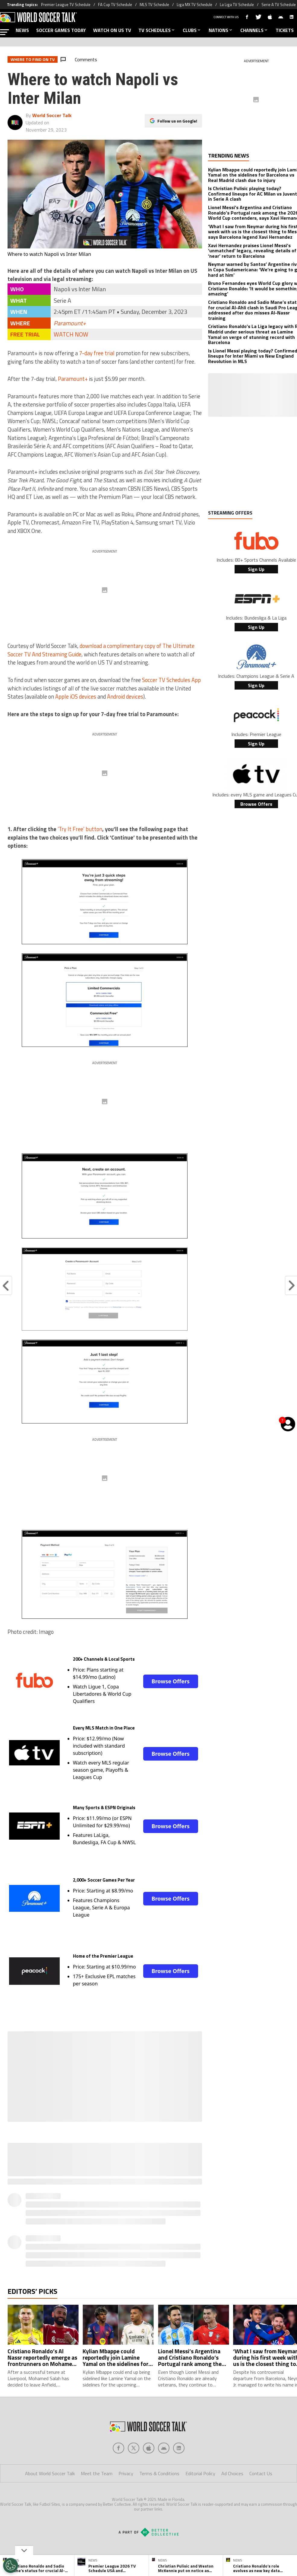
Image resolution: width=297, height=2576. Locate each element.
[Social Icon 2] (148, 2448)
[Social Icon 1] (133, 2448)
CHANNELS (254, 30)
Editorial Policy (200, 2473)
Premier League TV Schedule (65, 5)
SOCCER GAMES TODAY (61, 30)
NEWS (22, 30)
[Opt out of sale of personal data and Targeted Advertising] (10, 2565)
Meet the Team (96, 2473)
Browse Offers (170, 1681)
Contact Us (260, 2473)
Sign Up (256, 569)
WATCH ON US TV (112, 30)
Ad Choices (232, 2473)
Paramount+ (70, 323)
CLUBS (192, 30)
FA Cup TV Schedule (115, 5)
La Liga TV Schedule (237, 5)
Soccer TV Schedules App (171, 680)
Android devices (125, 696)
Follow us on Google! (177, 121)
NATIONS (221, 30)
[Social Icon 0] (118, 2448)
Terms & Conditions (159, 2473)
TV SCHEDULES (156, 30)
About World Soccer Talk (50, 2473)
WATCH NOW (71, 334)
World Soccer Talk (51, 115)
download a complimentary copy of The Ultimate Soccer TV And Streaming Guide (101, 650)
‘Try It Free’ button (80, 829)
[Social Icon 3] (163, 2448)
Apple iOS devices (75, 696)
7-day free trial (97, 353)
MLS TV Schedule (154, 5)
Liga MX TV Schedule (194, 5)
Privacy (125, 2473)
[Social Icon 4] (179, 2448)
